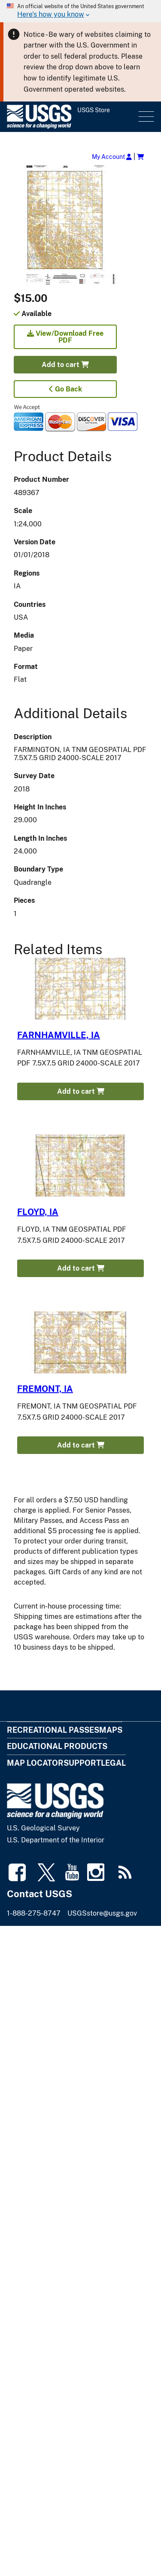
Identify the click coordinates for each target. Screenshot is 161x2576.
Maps (110, 1729)
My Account (112, 156)
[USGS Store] (72, 116)
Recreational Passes (53, 1729)
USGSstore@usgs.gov (102, 1913)
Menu (145, 116)
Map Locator (35, 1762)
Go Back (65, 389)
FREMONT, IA (45, 1389)
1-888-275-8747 (34, 1913)
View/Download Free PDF (65, 336)
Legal (113, 1762)
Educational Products (57, 1746)
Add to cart (65, 365)
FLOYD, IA (37, 1212)
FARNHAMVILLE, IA (58, 1035)
